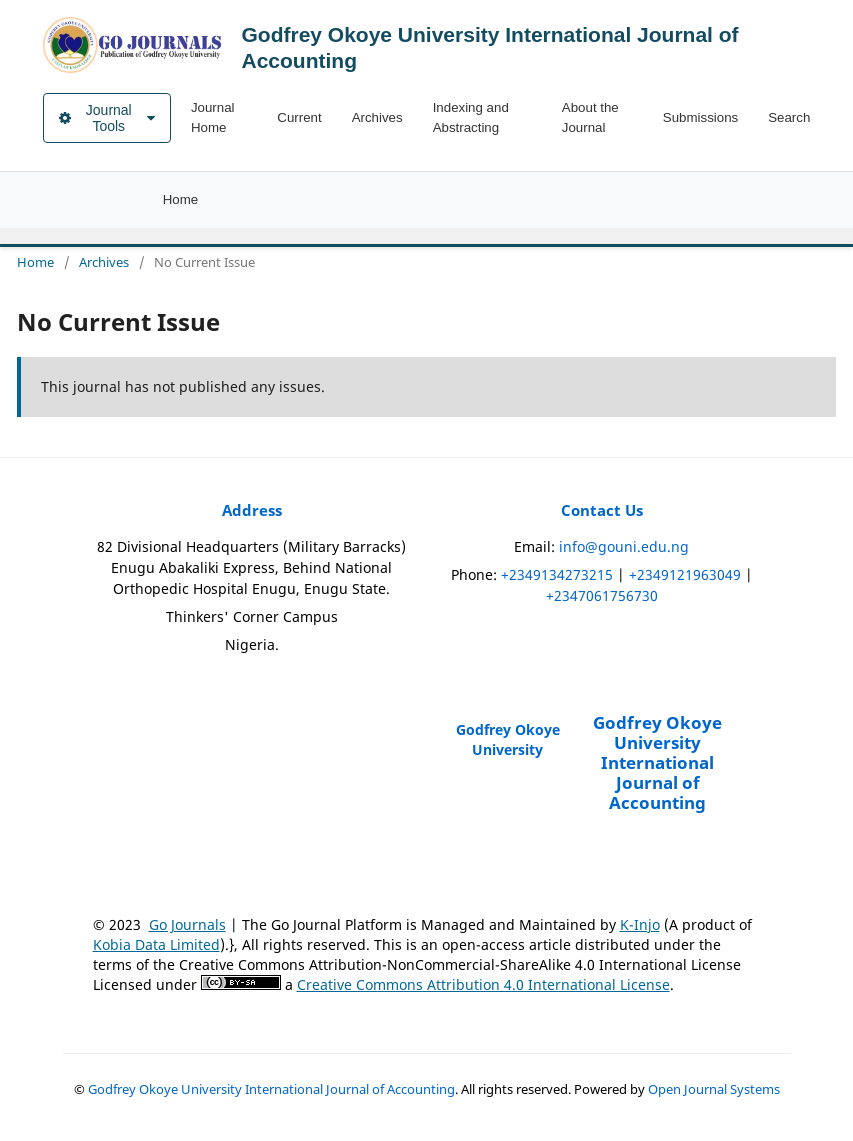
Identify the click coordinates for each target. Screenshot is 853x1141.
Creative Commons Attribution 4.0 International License (483, 984)
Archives (377, 117)
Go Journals (187, 924)
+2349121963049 (685, 574)
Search (789, 117)
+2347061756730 (602, 595)
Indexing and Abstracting (471, 117)
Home (180, 199)
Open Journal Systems (714, 1089)
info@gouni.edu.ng (624, 546)
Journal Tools (107, 118)
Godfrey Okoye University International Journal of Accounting (271, 1089)
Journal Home (213, 117)
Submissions (700, 117)
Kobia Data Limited (156, 944)
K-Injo (640, 924)
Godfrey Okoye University (508, 739)
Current (299, 117)
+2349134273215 (557, 574)
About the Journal (590, 117)
